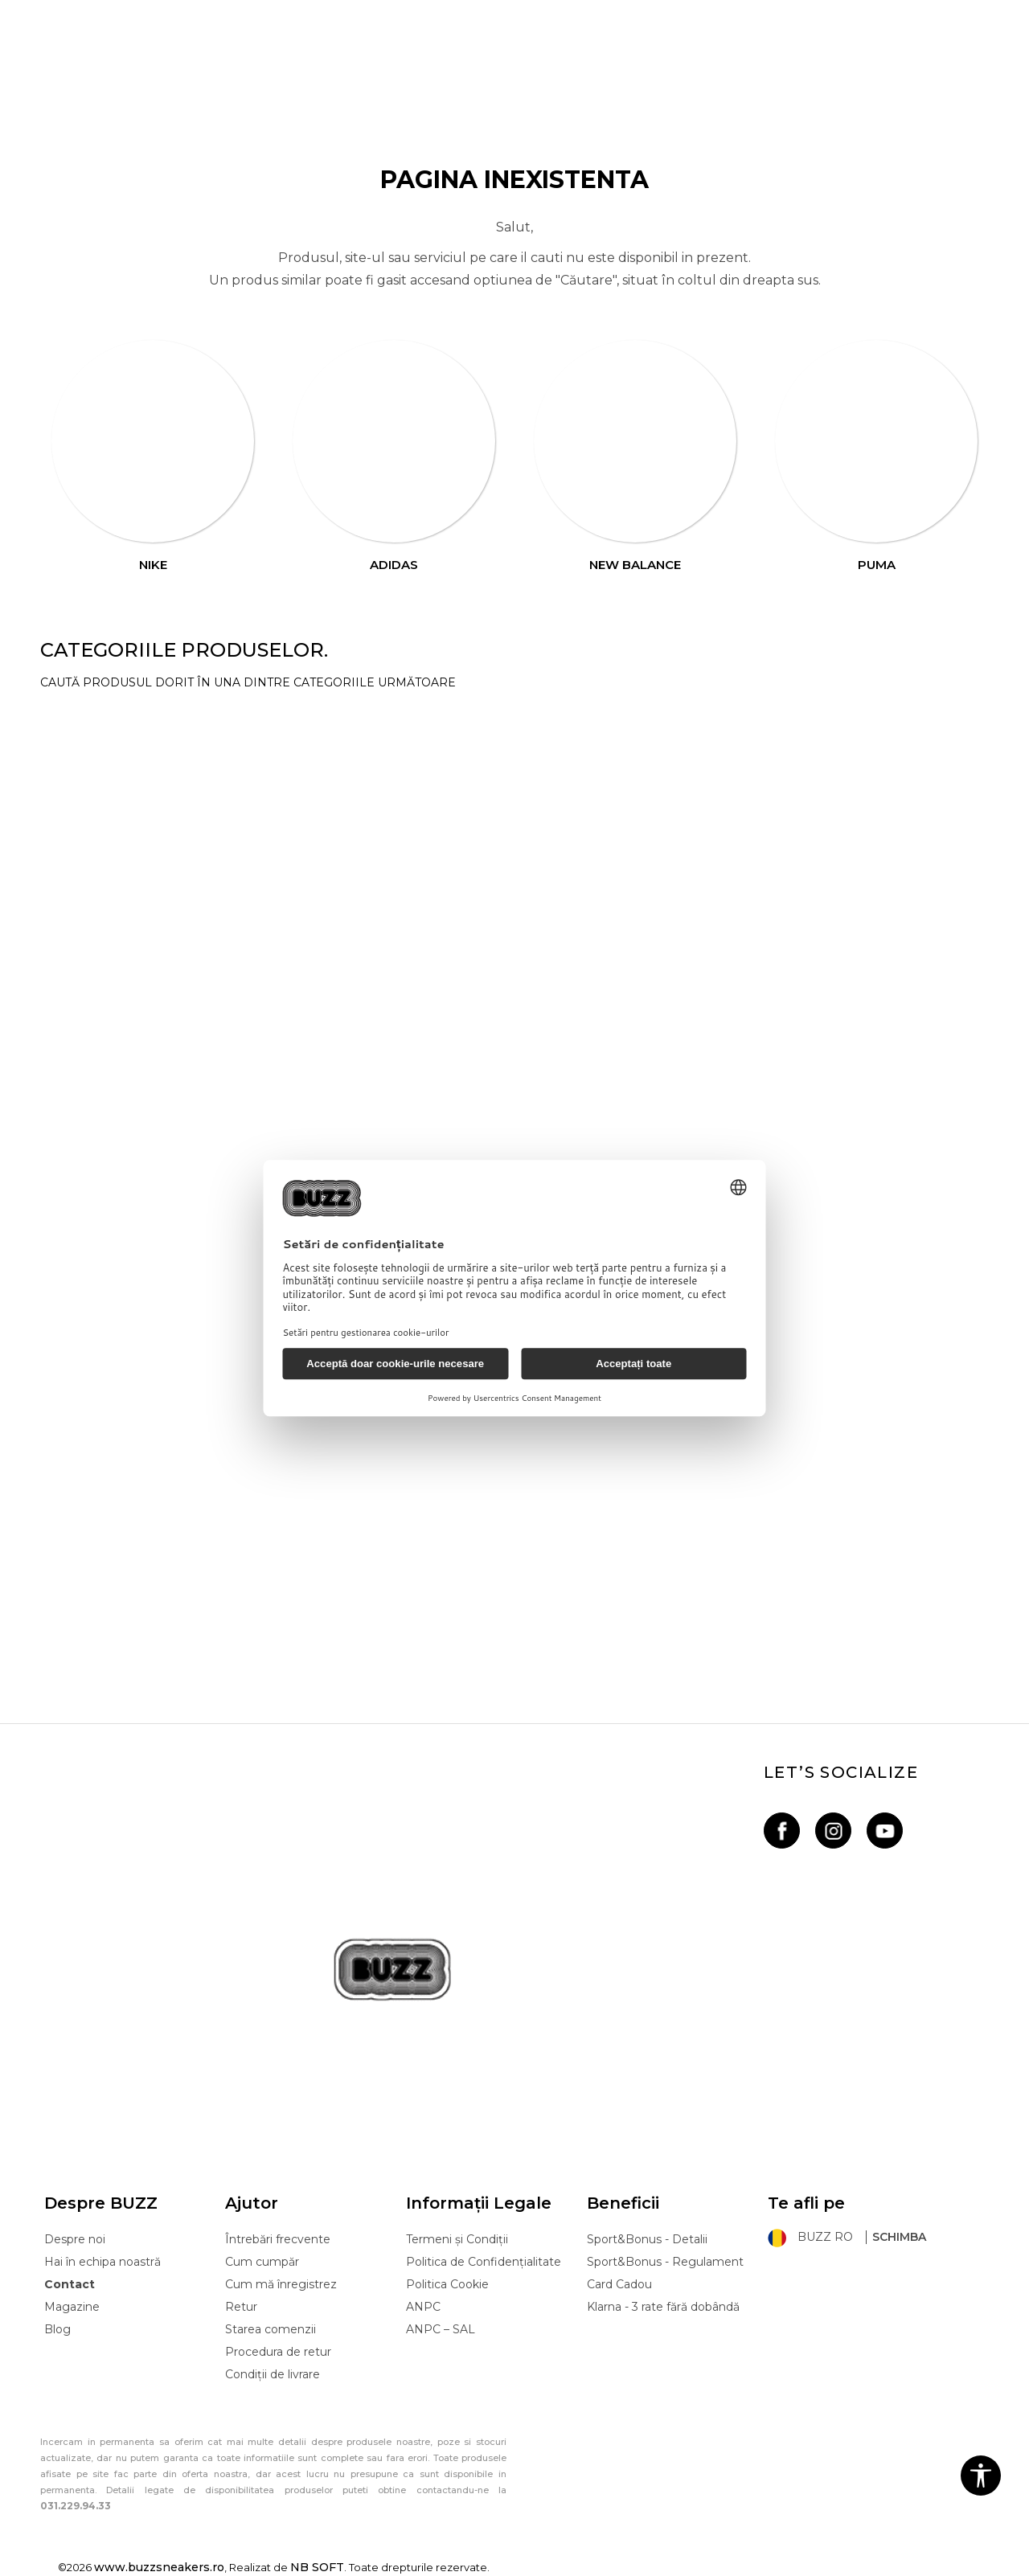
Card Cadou (619, 2284)
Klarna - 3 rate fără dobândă (663, 2307)
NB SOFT (317, 2567)
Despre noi (74, 2239)
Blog (57, 2329)
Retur (241, 2307)
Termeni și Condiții (457, 2239)
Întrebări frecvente (277, 2239)
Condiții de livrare (272, 2374)
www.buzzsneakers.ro (159, 2567)
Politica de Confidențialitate (483, 2262)
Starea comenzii (270, 2329)
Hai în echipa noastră (102, 2262)
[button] (981, 2475)
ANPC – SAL (440, 2329)
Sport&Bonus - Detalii (647, 2239)
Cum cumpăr (262, 2262)
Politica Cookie (447, 2284)
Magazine (72, 2307)
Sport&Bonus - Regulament (665, 2262)
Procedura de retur (278, 2352)
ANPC (423, 2307)
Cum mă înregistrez (281, 2284)
